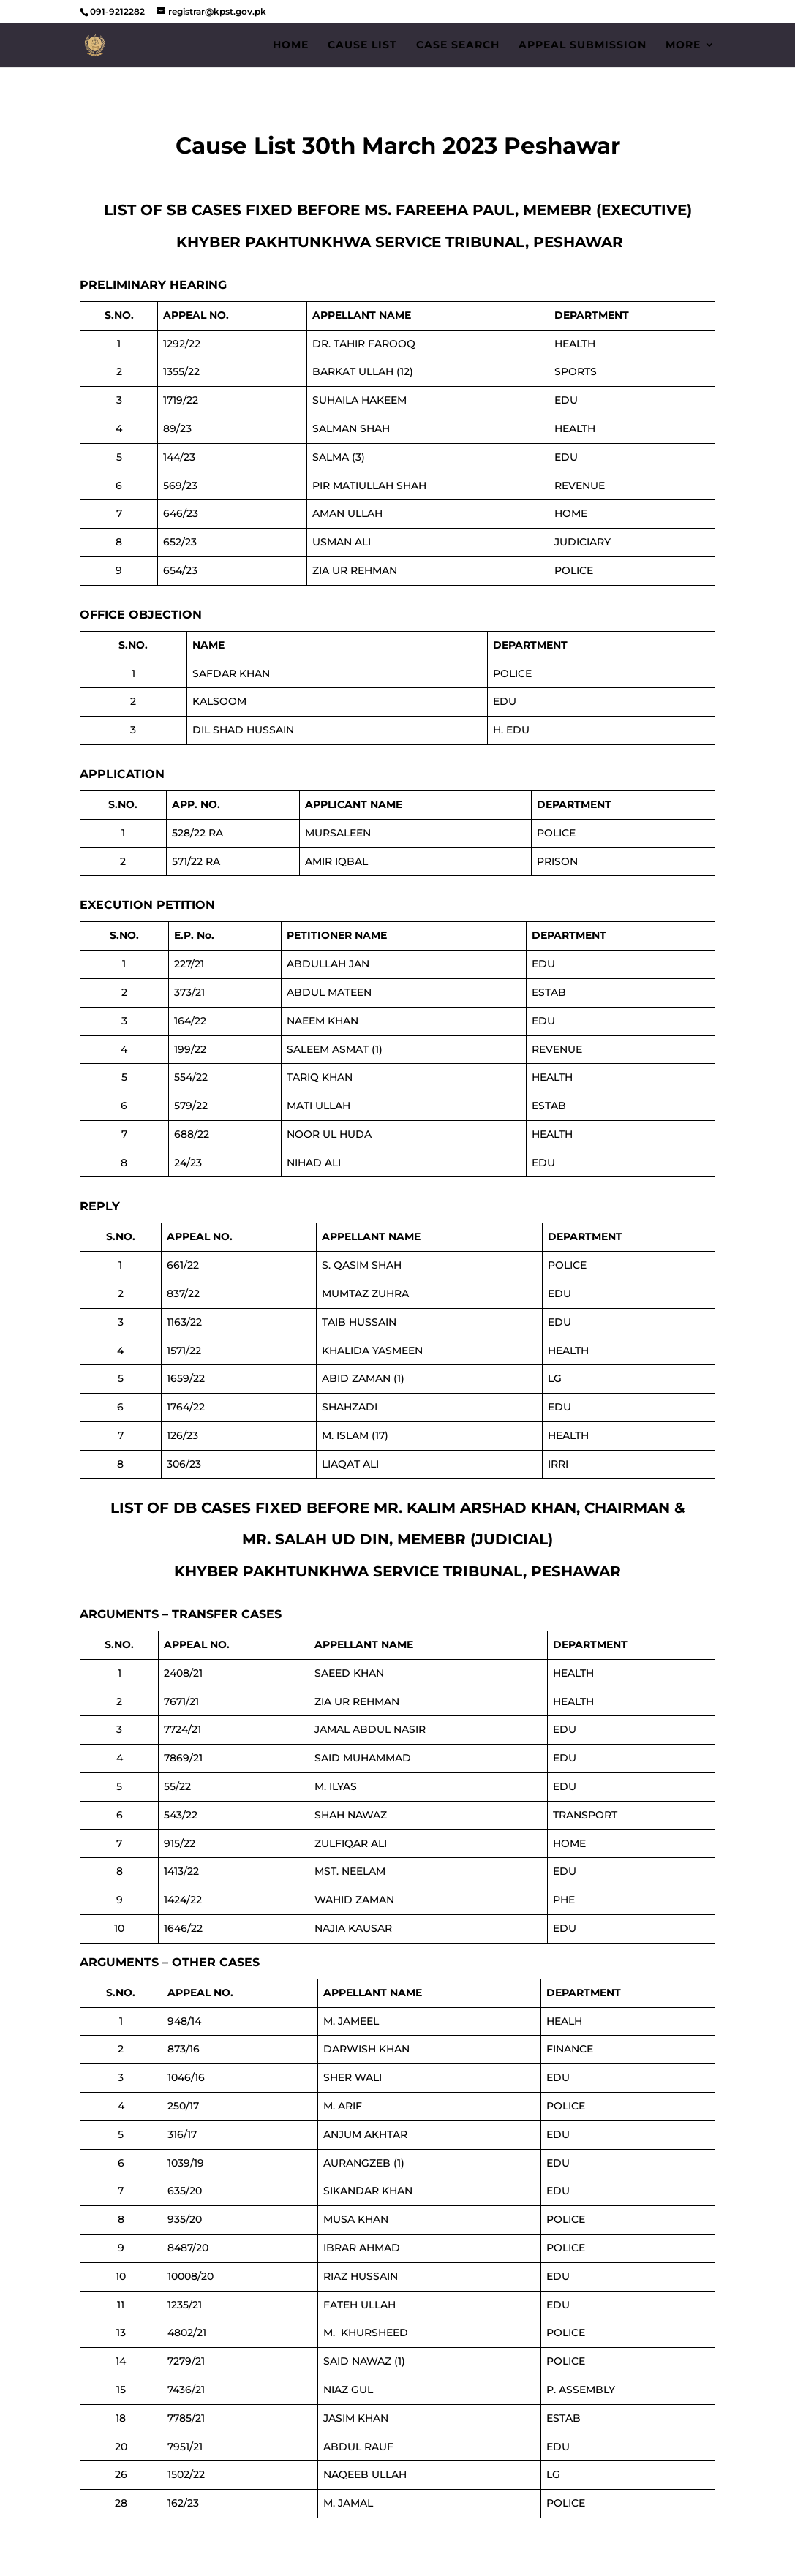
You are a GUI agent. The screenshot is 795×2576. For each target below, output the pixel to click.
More (683, 45)
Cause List (362, 45)
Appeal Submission (583, 45)
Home (291, 45)
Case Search (458, 45)
